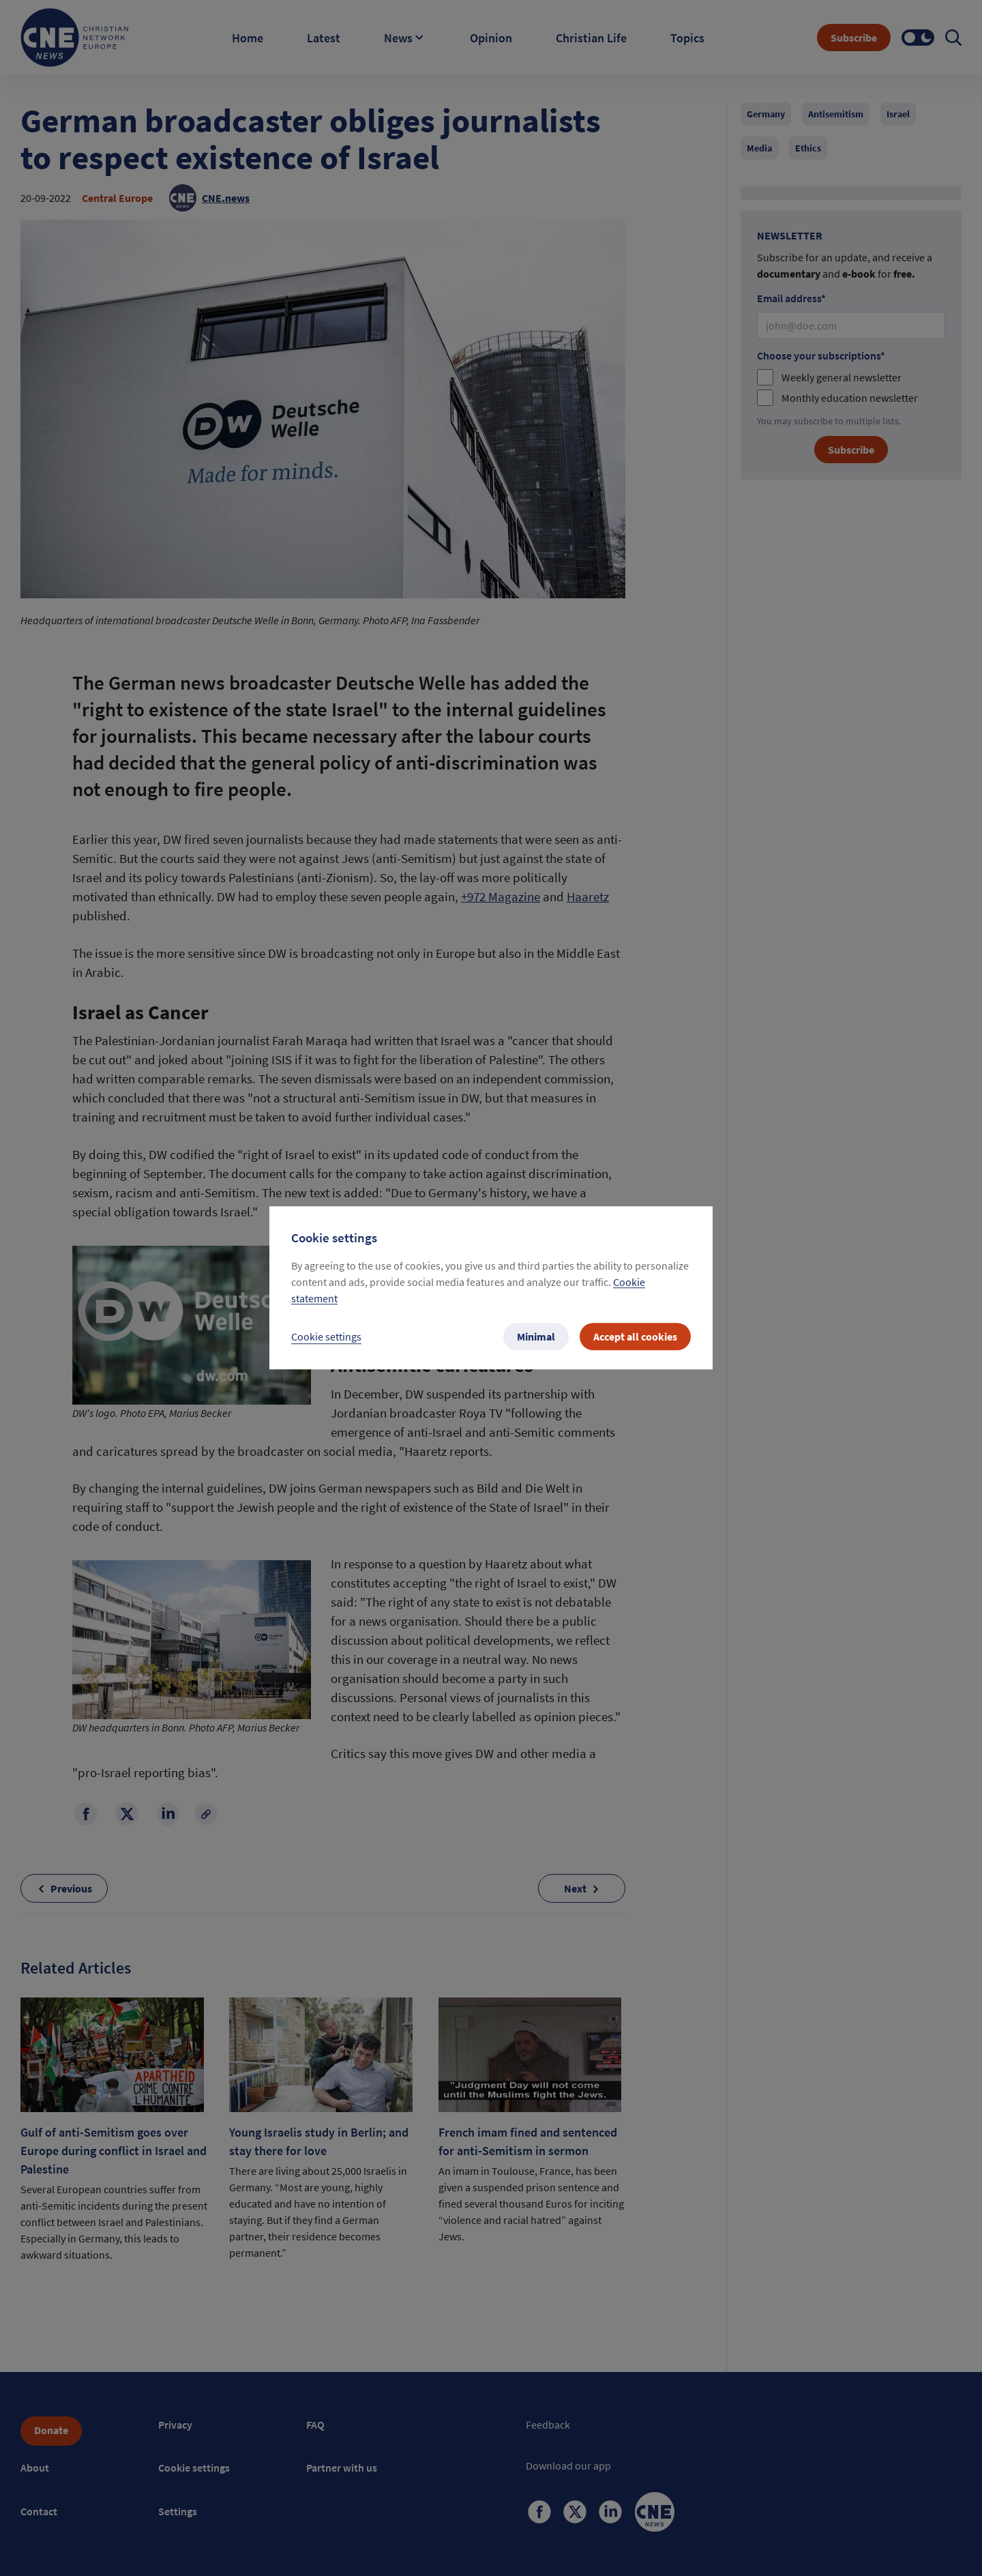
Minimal (536, 1337)
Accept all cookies (635, 1337)
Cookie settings (326, 1337)
